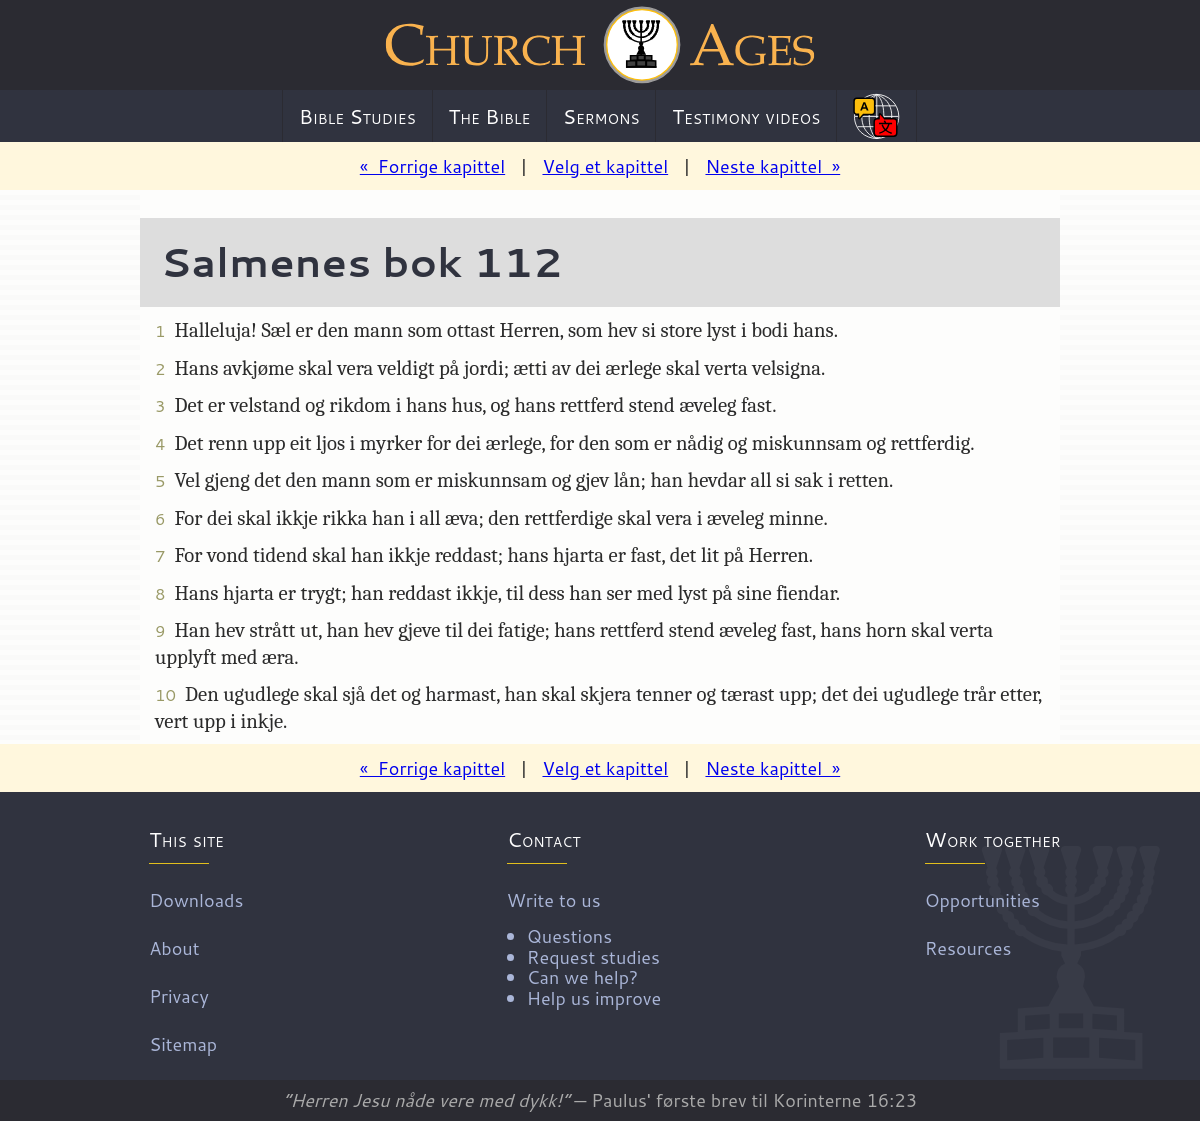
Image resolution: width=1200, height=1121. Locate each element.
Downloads (196, 899)
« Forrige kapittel (432, 166)
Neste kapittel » (772, 166)
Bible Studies (357, 116)
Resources (968, 947)
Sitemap (183, 1043)
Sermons (601, 116)
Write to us (584, 947)
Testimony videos (746, 116)
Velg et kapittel (605, 166)
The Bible (489, 116)
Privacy (179, 995)
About (174, 947)
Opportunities (982, 899)
